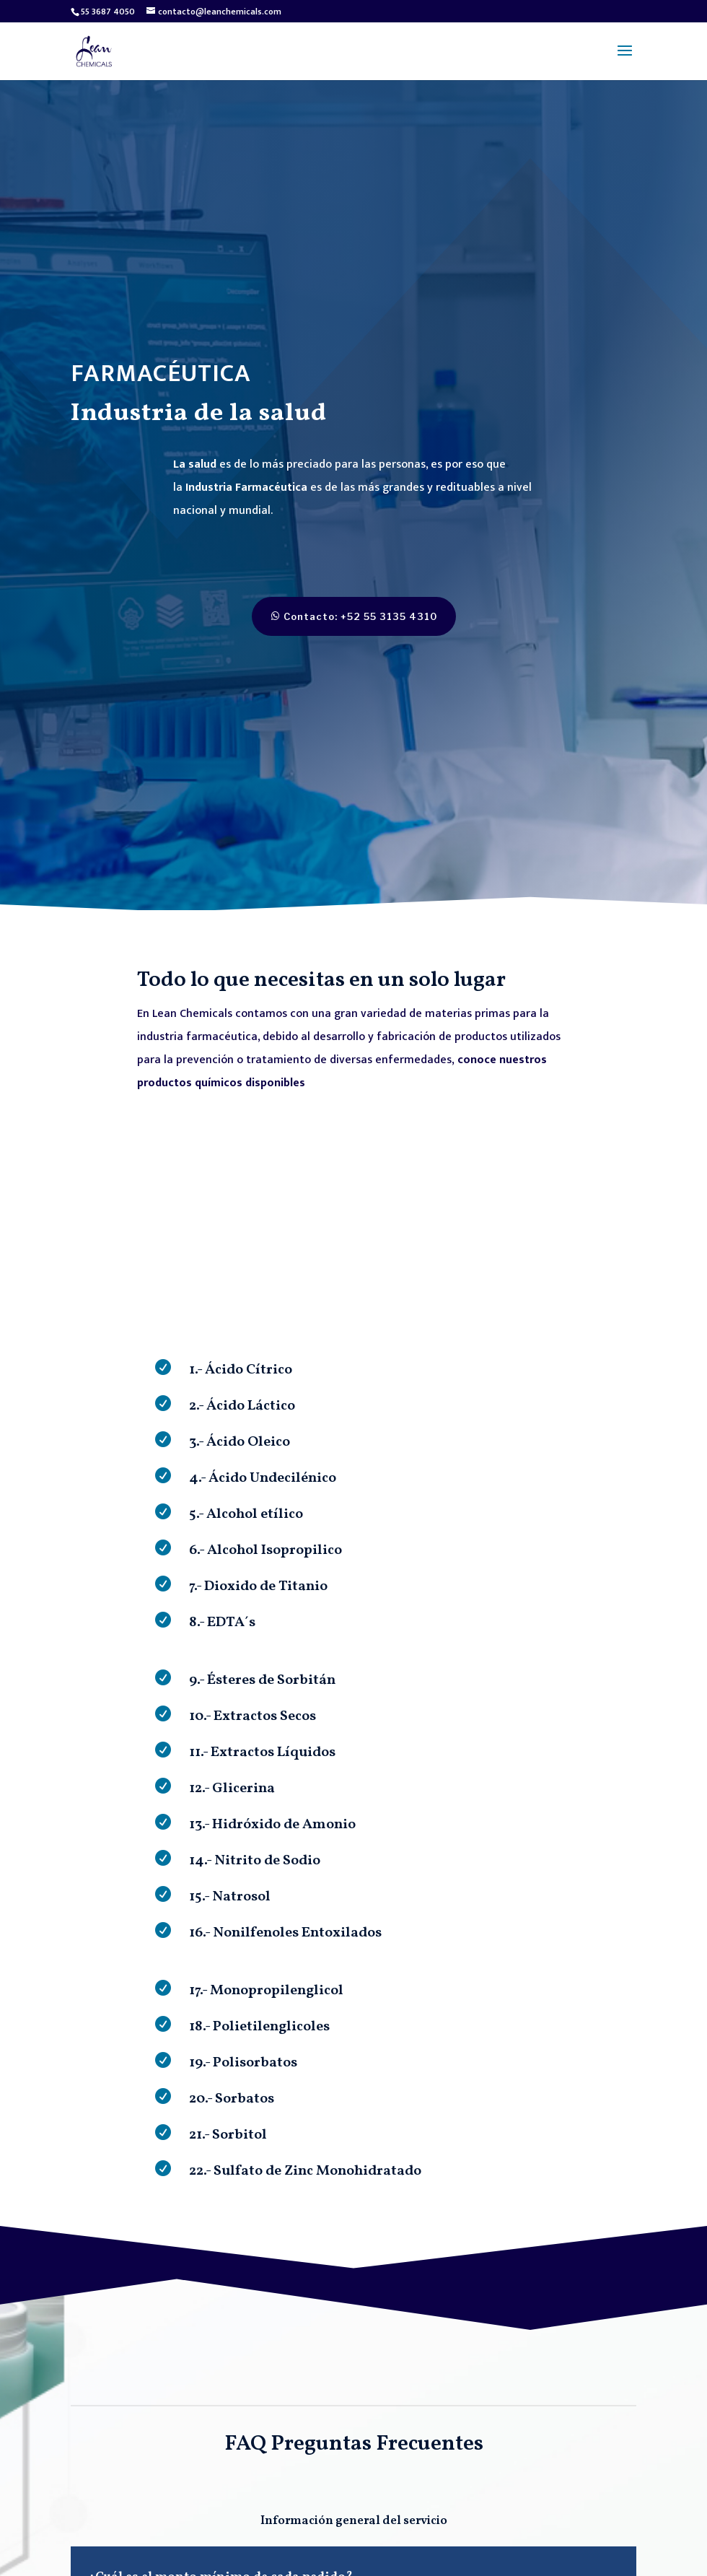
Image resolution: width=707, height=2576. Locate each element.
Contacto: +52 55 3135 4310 (341, 616)
